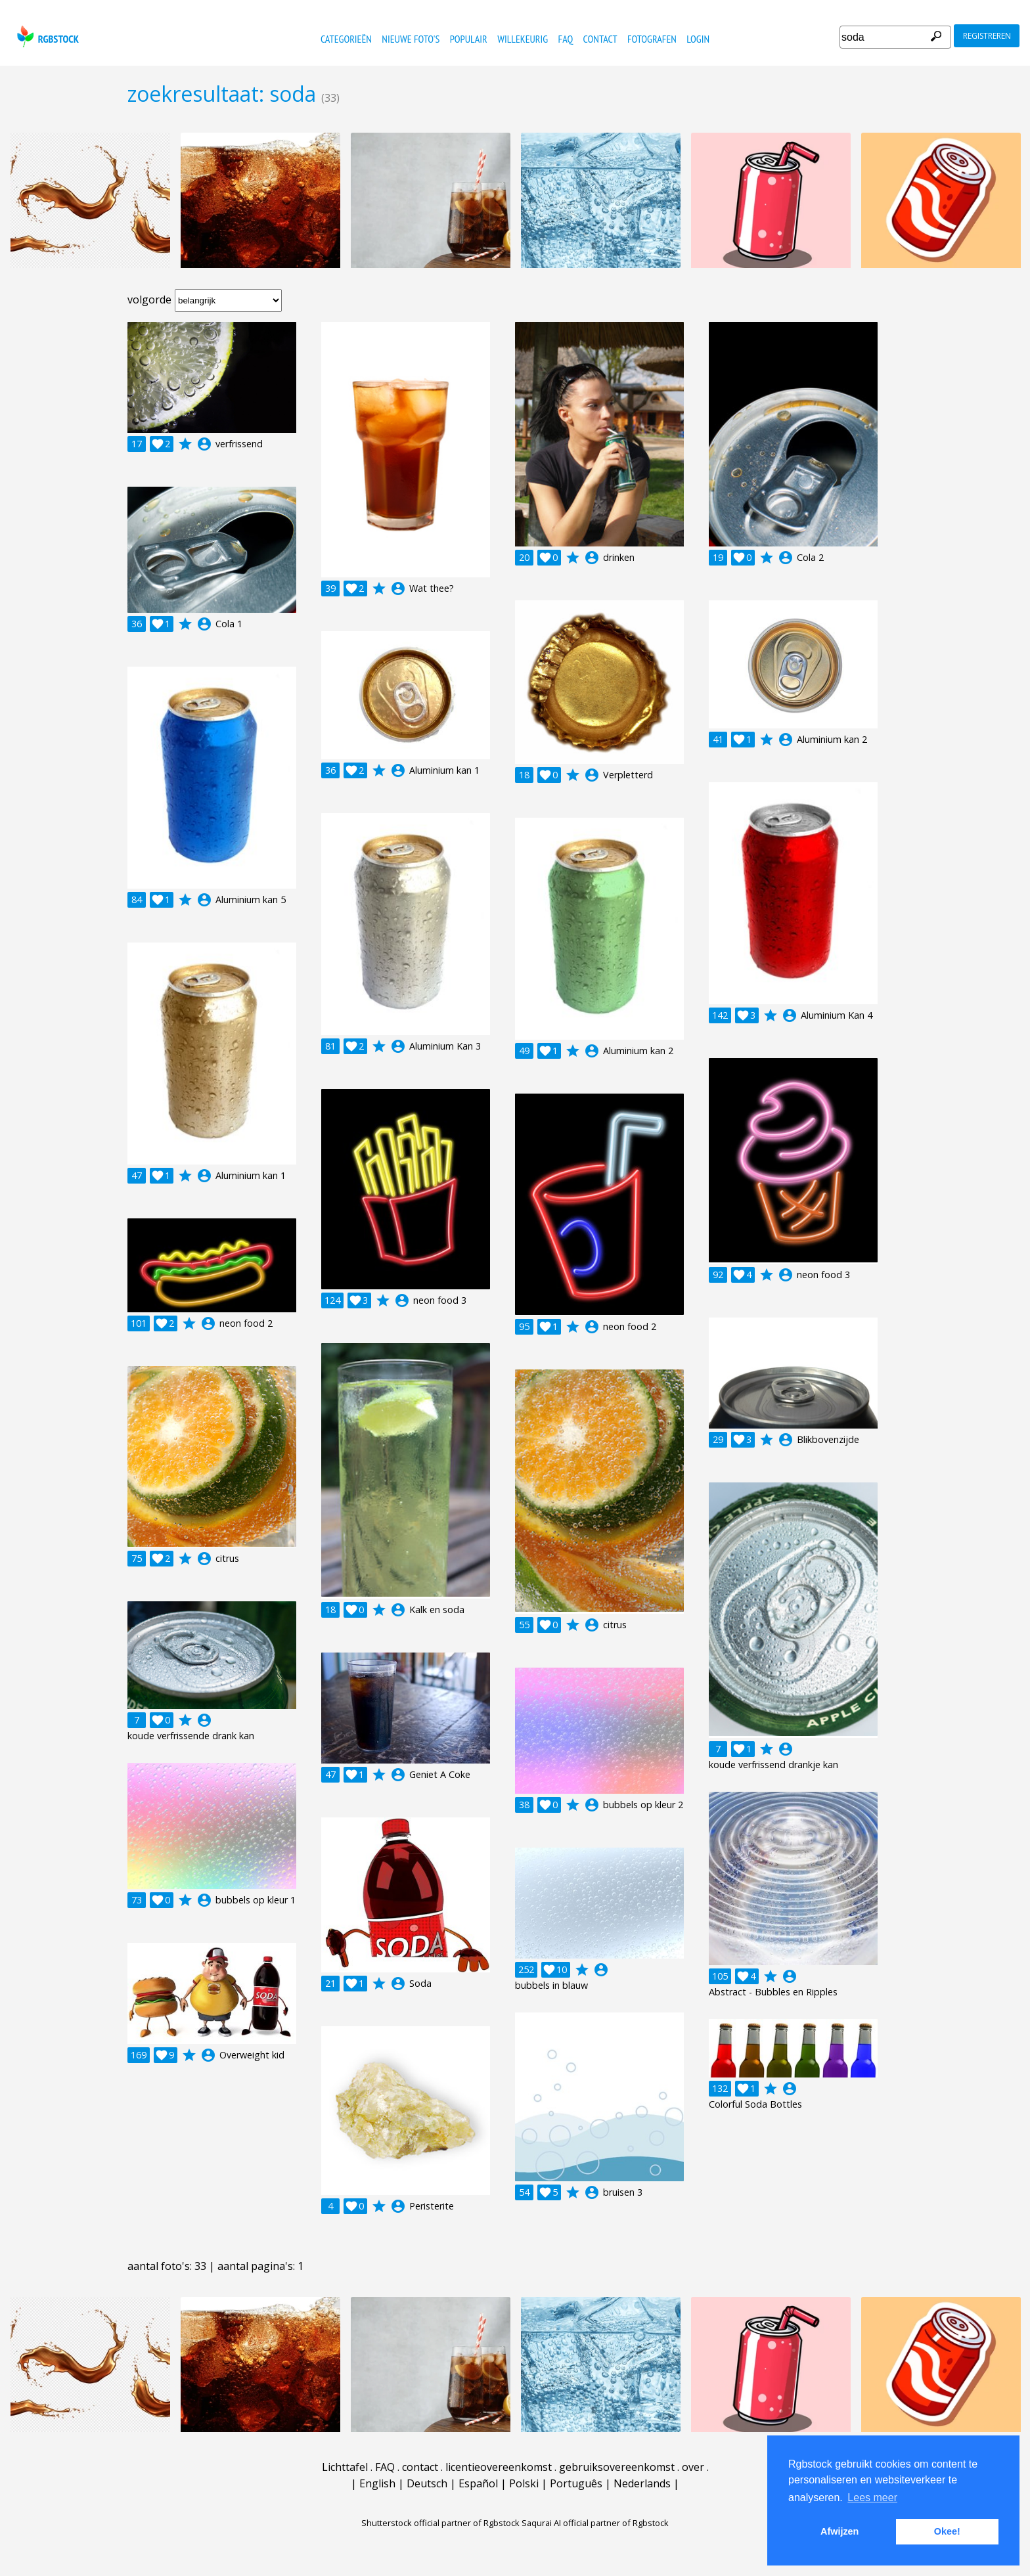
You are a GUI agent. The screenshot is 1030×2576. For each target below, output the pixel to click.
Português (576, 2483)
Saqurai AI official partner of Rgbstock (595, 2523)
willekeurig (522, 38)
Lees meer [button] (872, 2497)
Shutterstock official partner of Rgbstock (440, 2523)
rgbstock (46, 36)
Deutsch (427, 2483)
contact (600, 38)
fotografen (652, 38)
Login (697, 38)
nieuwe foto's (410, 38)
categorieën (346, 38)
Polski (524, 2483)
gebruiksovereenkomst (617, 2467)
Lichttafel (345, 2467)
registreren (987, 35)
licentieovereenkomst (498, 2467)
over (693, 2467)
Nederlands (642, 2483)
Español (478, 2483)
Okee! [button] (947, 2531)
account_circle (204, 444)
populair (468, 38)
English (377, 2483)
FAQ (565, 38)
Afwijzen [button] (839, 2531)
